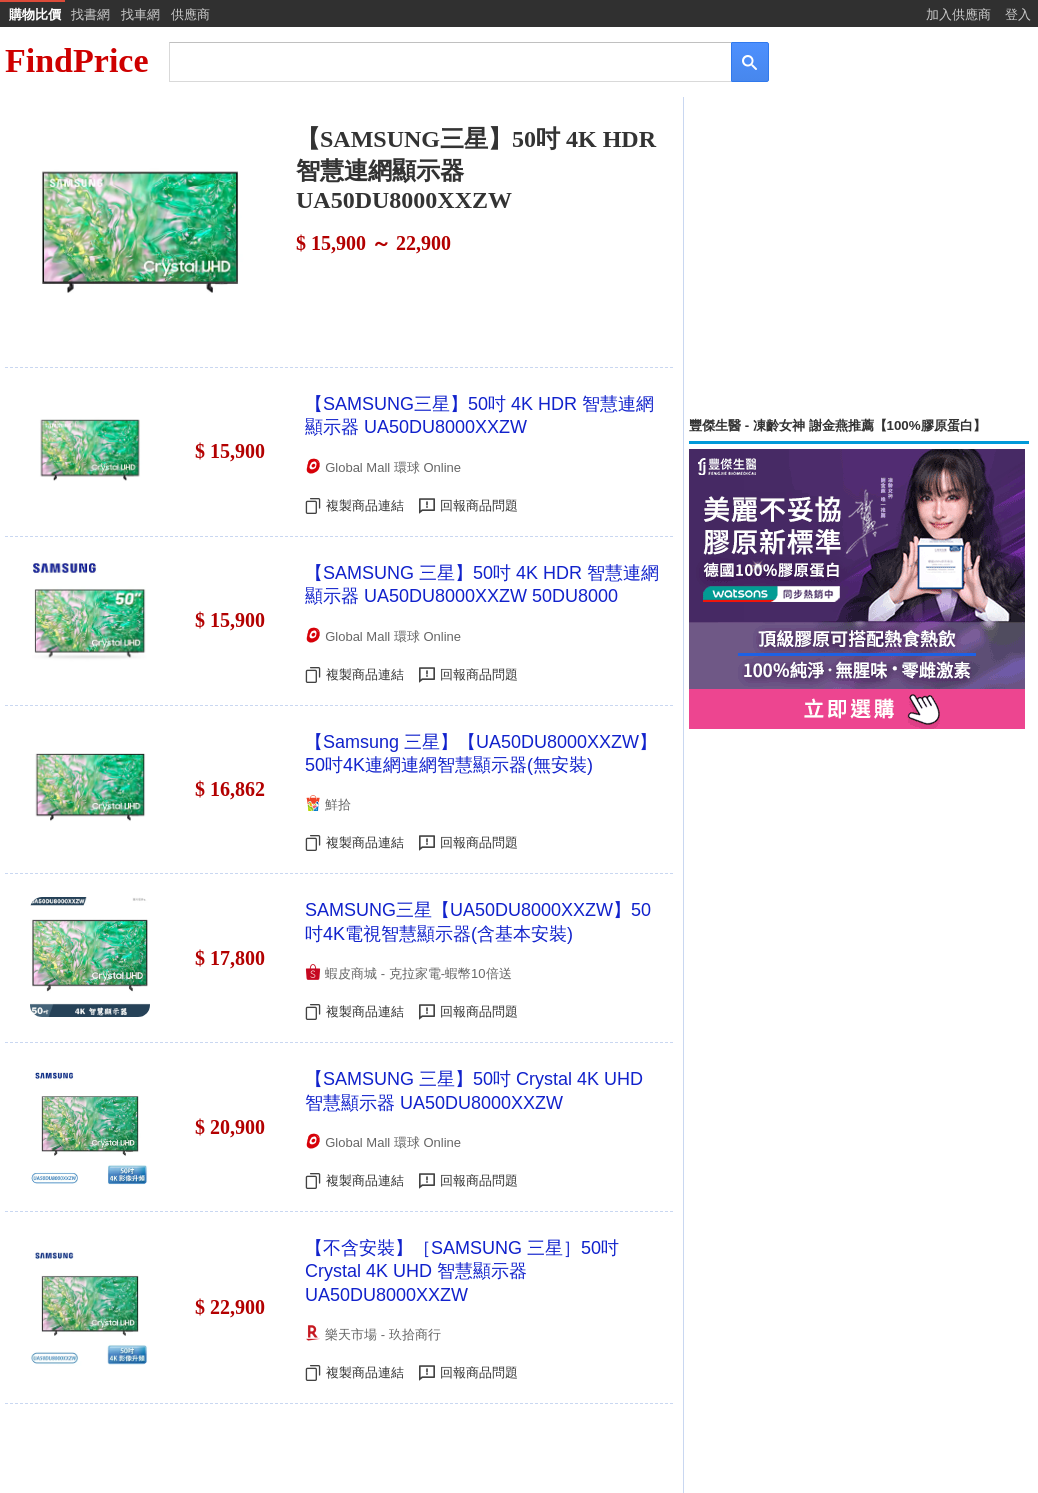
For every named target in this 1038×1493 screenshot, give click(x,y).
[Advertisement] (859, 257)
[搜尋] (436, 60)
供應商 (190, 14)
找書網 (90, 14)
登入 (1018, 14)
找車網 (140, 14)
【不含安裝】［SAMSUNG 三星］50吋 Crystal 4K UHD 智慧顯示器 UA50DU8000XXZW (462, 1271)
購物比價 (35, 14)
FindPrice (77, 60)
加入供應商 (958, 14)
